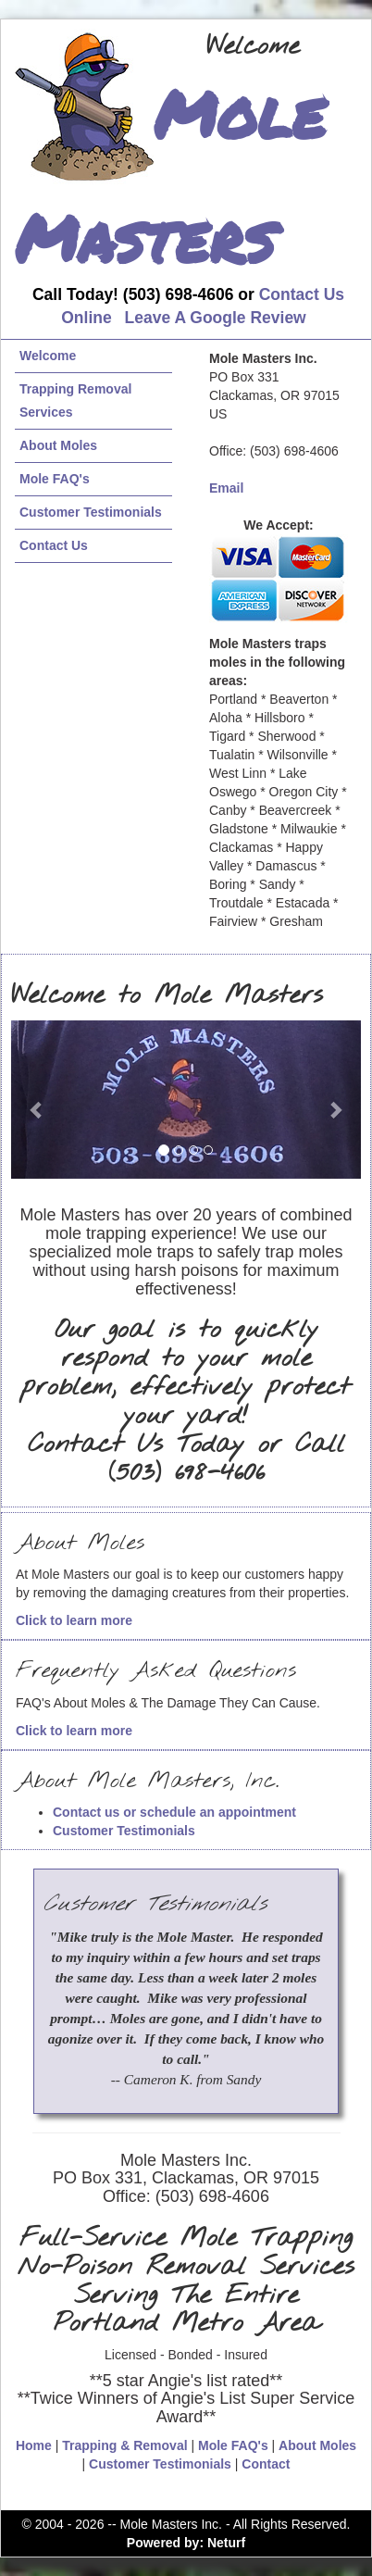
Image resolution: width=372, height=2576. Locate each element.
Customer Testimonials (90, 512)
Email (226, 488)
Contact (266, 2464)
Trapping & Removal (124, 2445)
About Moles (58, 445)
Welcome (47, 355)
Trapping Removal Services (75, 400)
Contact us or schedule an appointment (174, 1812)
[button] (37, 1100)
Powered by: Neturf (186, 2542)
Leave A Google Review (215, 317)
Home (34, 2445)
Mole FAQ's (54, 478)
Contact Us (53, 545)
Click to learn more (74, 1620)
